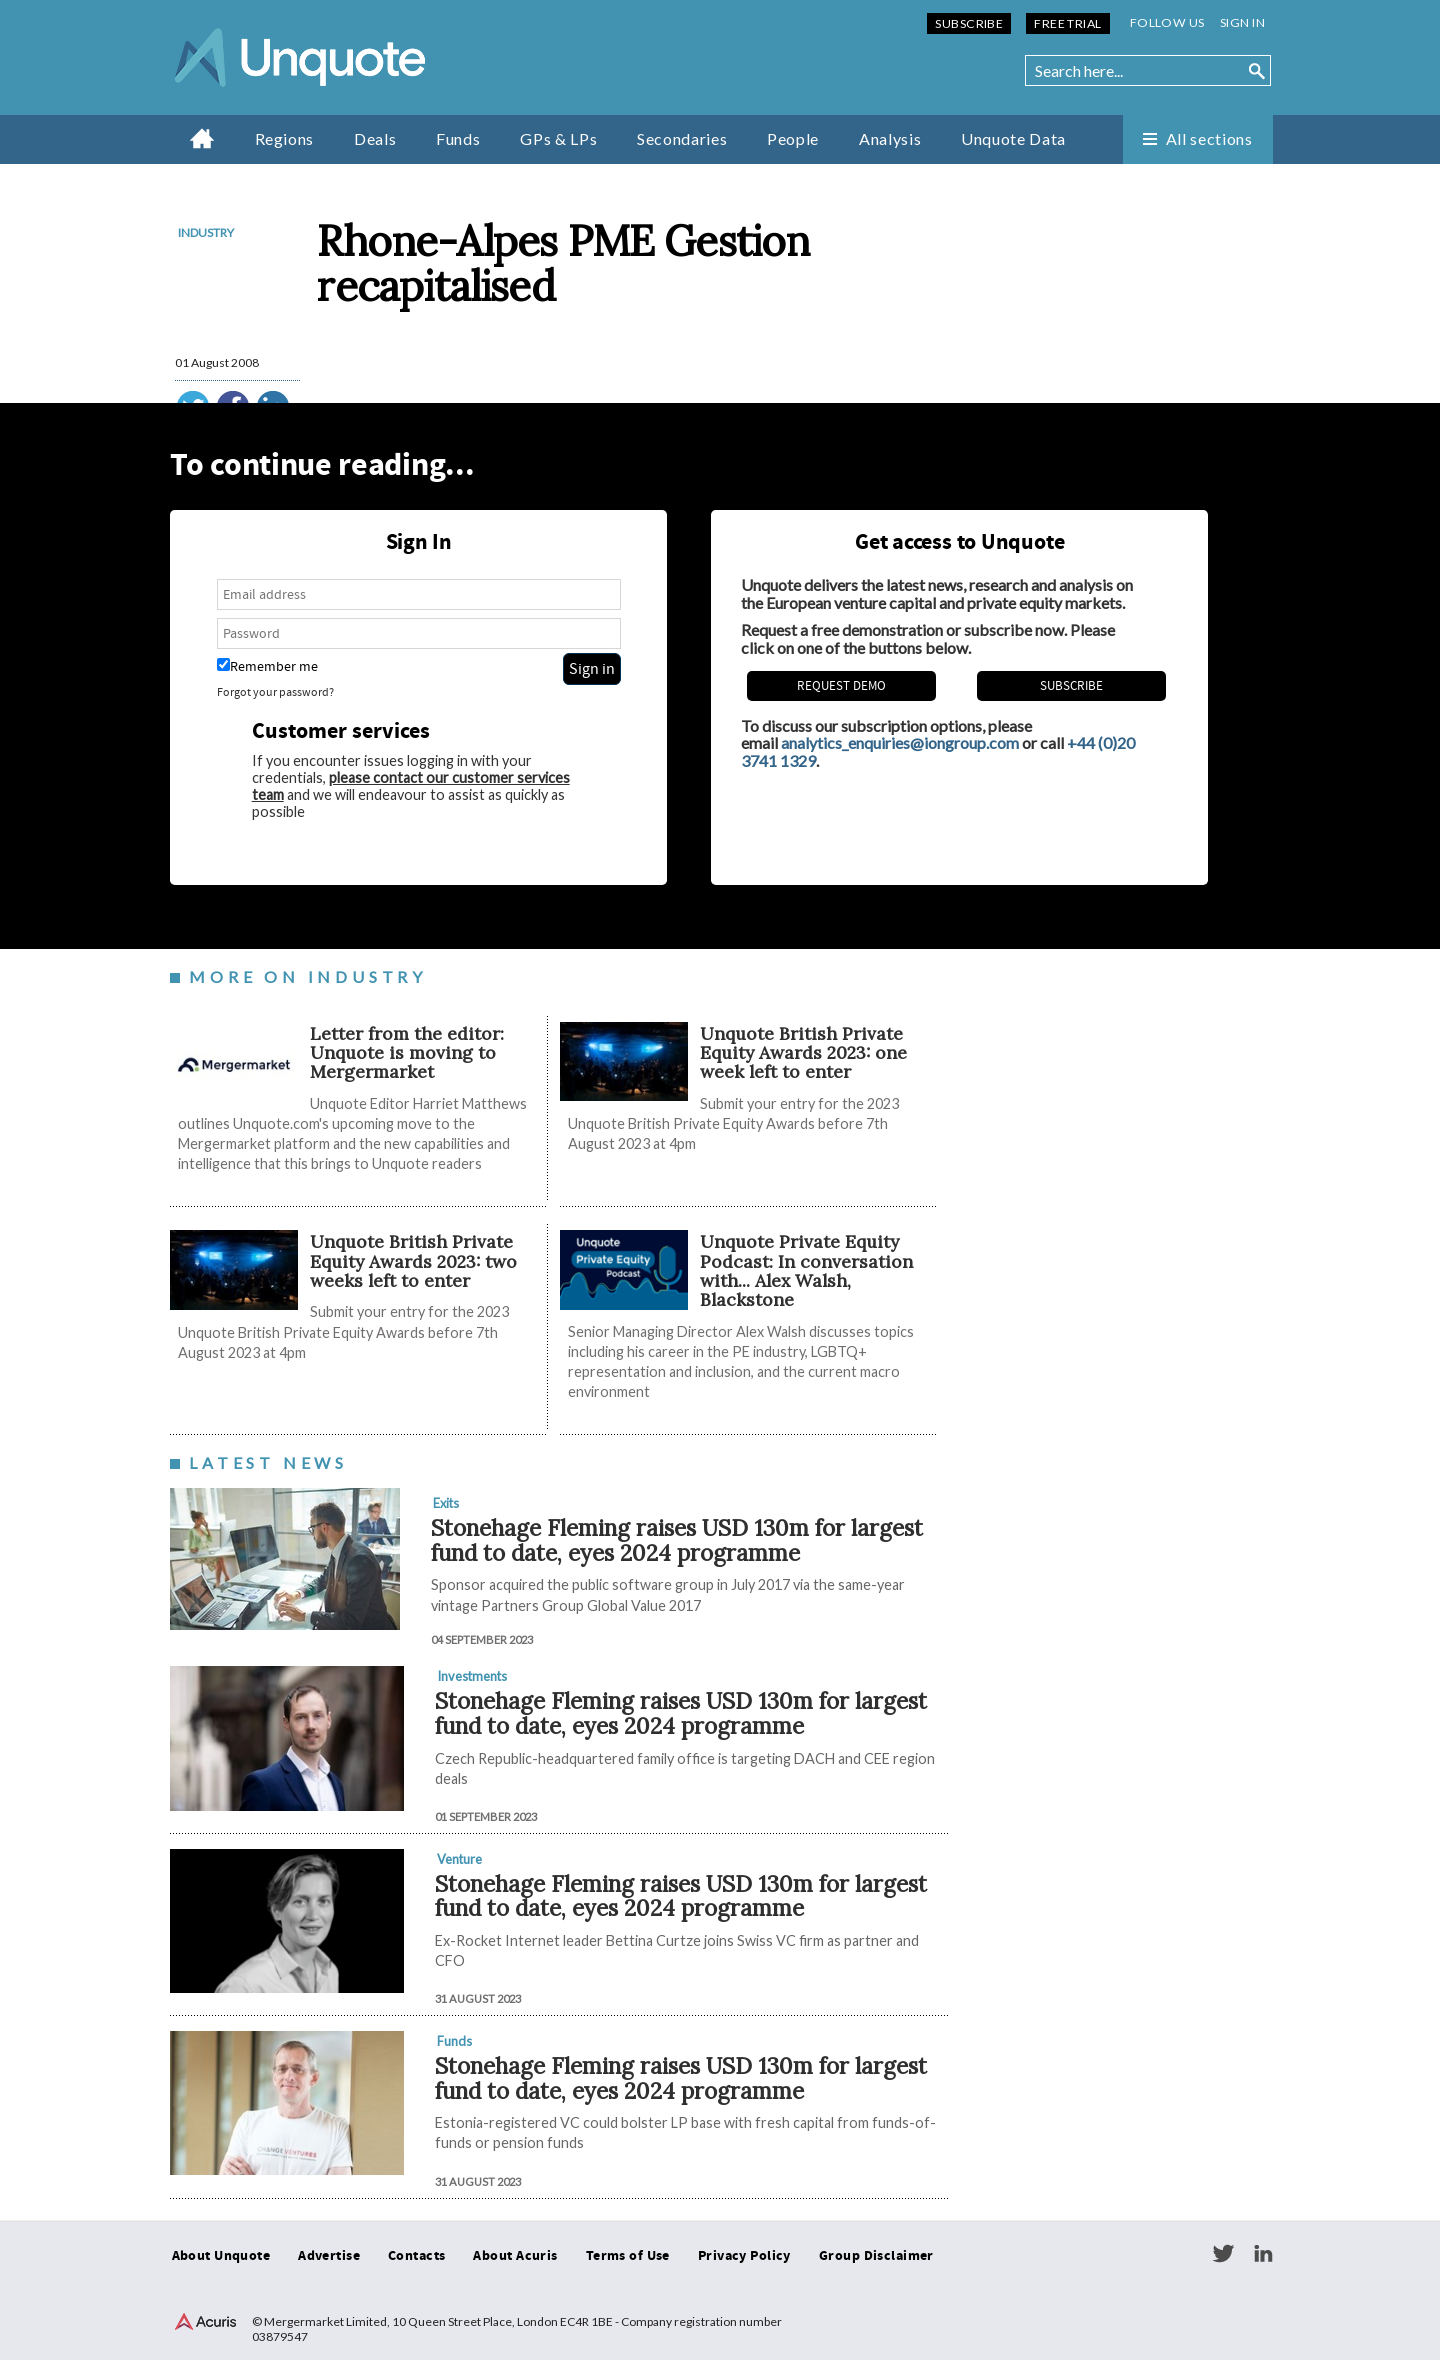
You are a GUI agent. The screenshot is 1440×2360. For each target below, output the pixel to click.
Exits (446, 1503)
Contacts (416, 2256)
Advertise (329, 2256)
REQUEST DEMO (841, 686)
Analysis (890, 138)
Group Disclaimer (876, 2256)
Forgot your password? (275, 692)
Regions (284, 138)
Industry (206, 232)
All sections (1209, 138)
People (793, 138)
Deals (375, 138)
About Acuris (515, 2256)
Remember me (267, 666)
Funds (458, 138)
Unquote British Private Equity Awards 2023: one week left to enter (803, 1053)
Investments (472, 1676)
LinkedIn (1263, 2254)
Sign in (1242, 22)
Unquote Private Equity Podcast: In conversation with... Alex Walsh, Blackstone (806, 1270)
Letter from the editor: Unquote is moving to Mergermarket (407, 1053)
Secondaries (682, 138)
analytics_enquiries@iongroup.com (900, 742)
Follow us (1167, 22)
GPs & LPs (558, 138)
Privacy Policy (744, 2256)
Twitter (1223, 2254)
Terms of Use (628, 2256)
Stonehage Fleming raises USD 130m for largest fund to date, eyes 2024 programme (677, 1540)
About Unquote (221, 2256)
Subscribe (969, 23)
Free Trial (1067, 23)
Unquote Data (1013, 138)
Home (202, 138)
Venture (459, 1859)
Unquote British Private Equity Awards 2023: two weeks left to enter (413, 1261)
